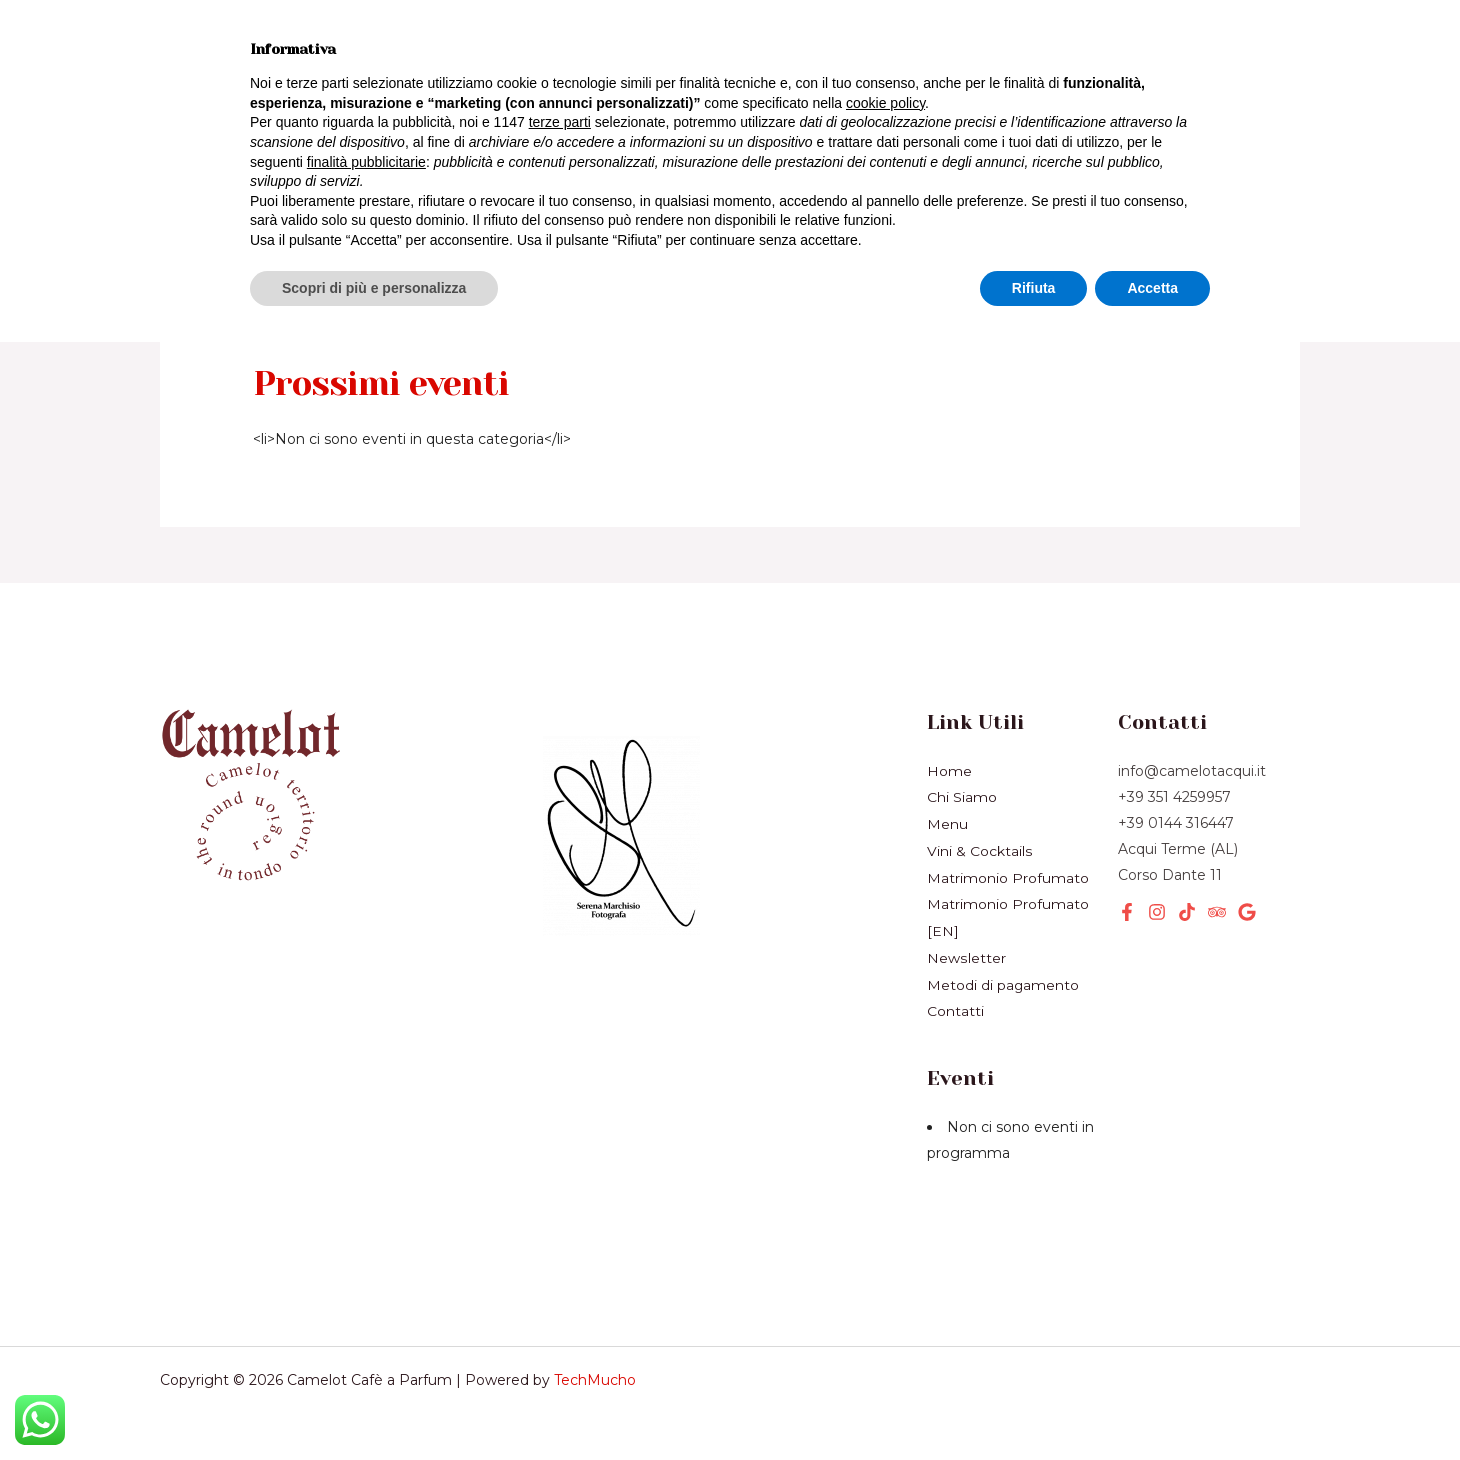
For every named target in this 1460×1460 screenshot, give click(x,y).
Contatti (955, 1005)
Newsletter (376, 124)
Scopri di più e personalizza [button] (374, 1405)
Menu (947, 823)
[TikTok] (1187, 912)
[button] (1136, 87)
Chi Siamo (230, 124)
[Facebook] (1127, 912)
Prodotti (222, 86)
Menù (309, 49)
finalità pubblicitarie (366, 1279)
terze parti (560, 1240)
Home (210, 49)
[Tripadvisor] (1217, 912)
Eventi (464, 86)
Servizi (348, 86)
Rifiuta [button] (1034, 1405)
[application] (381, 86)
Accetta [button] (1152, 1405)
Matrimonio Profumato (1008, 875)
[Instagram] (1157, 912)
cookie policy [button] (885, 1221)
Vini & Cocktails (454, 49)
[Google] (1247, 912)
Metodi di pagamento (1003, 979)
